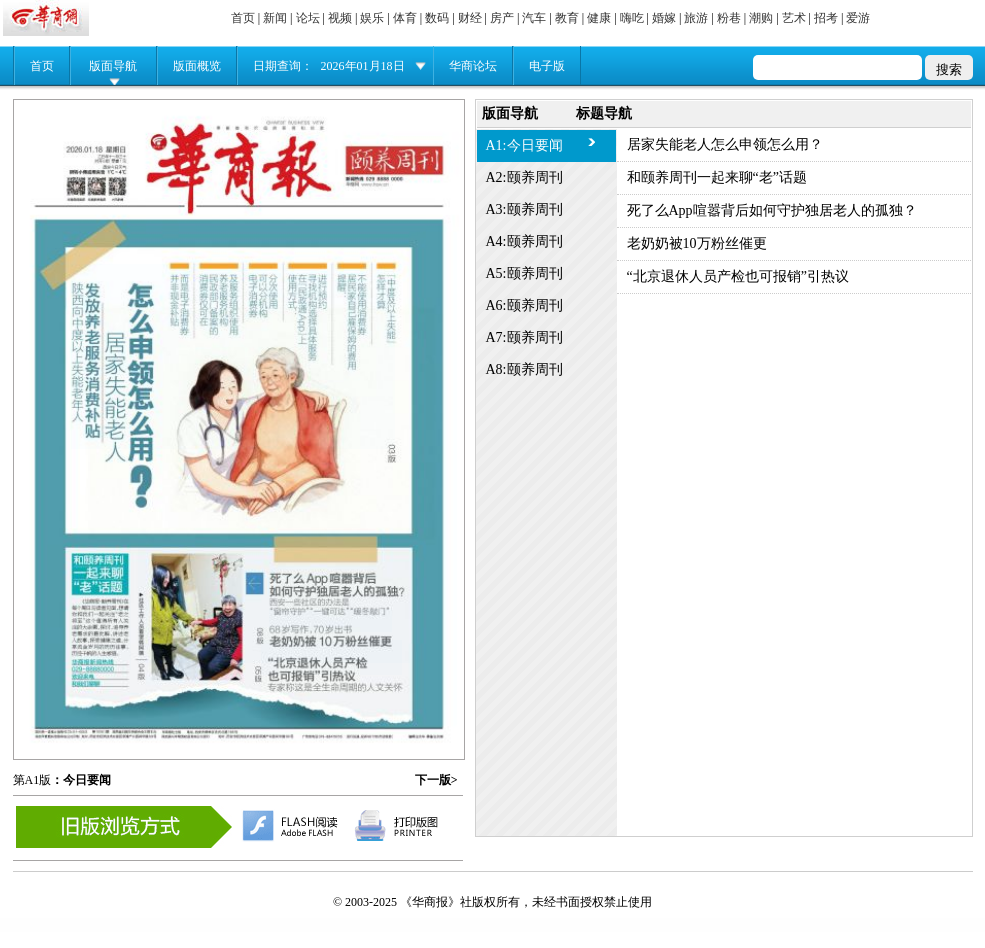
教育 (567, 18)
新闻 (275, 18)
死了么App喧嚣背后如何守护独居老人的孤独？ (772, 210)
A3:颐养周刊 (524, 209)
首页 (243, 18)
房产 (502, 18)
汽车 (534, 18)
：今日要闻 (81, 780)
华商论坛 (473, 66)
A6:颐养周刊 (524, 305)
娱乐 (372, 18)
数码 (437, 18)
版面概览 (197, 66)
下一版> (436, 780)
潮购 (761, 18)
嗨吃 (632, 18)
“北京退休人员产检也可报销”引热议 (738, 276)
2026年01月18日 (363, 66)
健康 (599, 18)
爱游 (858, 18)
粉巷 (729, 18)
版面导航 (113, 66)
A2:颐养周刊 (524, 177)
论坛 (308, 18)
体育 (405, 18)
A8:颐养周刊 (524, 369)
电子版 (547, 66)
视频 (340, 18)
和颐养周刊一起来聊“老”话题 (717, 177)
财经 (470, 18)
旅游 (696, 18)
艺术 (794, 18)
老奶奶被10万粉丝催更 (697, 243)
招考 (826, 18)
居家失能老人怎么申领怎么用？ (725, 144)
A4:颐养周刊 (524, 241)
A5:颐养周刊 (524, 273)
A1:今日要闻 (524, 145)
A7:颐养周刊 (524, 337)
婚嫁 (664, 18)
